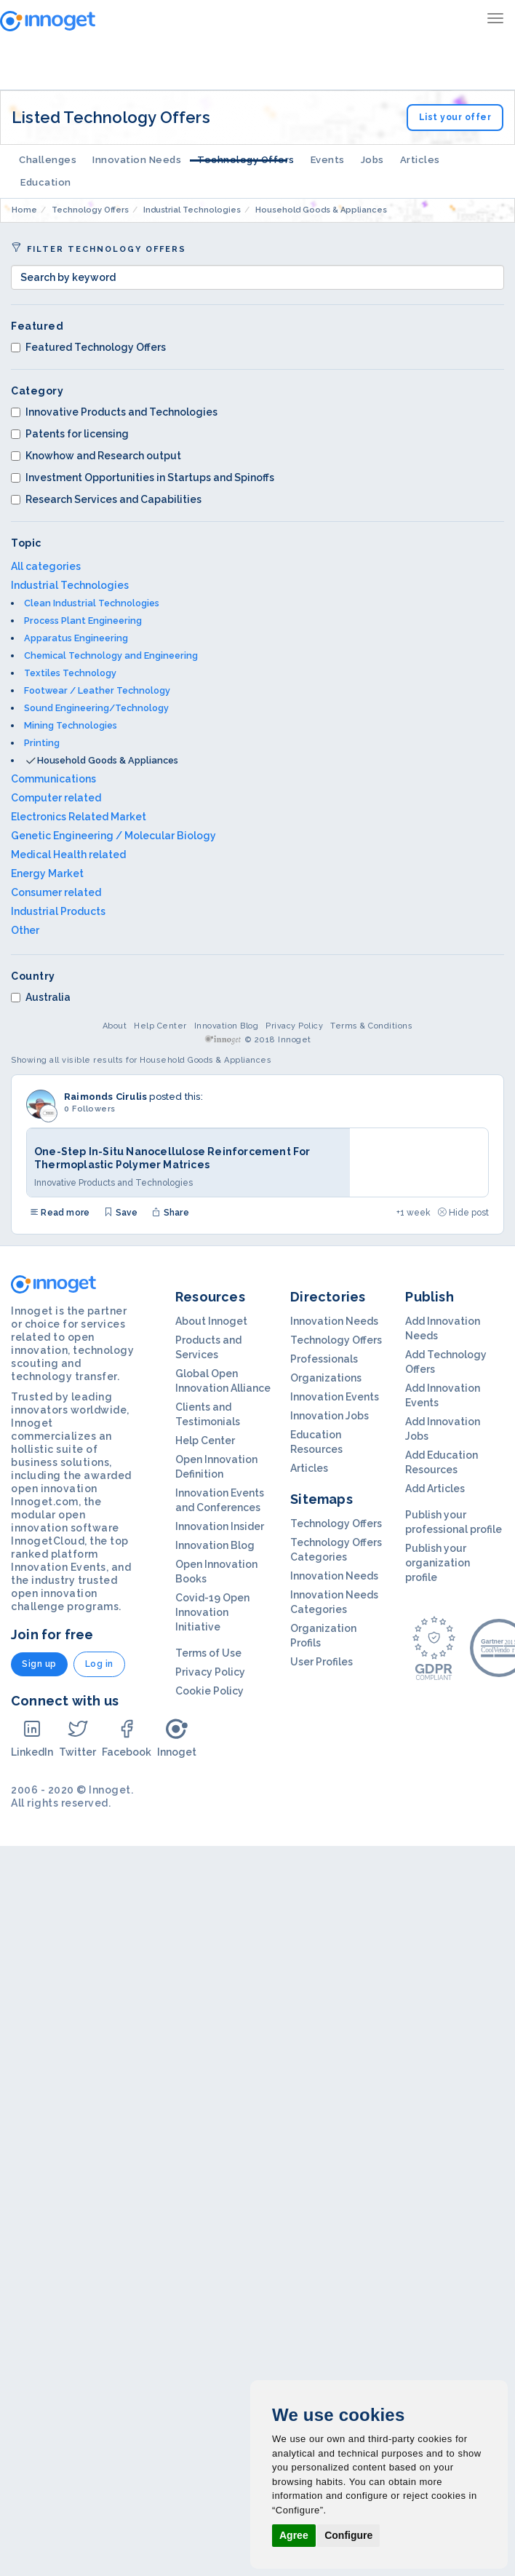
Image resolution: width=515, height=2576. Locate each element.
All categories (46, 566)
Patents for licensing (70, 434)
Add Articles (435, 1488)
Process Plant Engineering (83, 620)
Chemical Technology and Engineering (111, 655)
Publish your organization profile (437, 1562)
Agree (293, 2535)
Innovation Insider (219, 1526)
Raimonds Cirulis (105, 1096)
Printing (42, 742)
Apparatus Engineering (76, 638)
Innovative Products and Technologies (114, 412)
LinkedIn (32, 1738)
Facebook (126, 1738)
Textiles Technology (70, 672)
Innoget (176, 1738)
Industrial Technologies (70, 585)
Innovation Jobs (329, 1416)
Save (120, 1213)
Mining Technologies (70, 725)
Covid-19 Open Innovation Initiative (212, 1612)
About (115, 1026)
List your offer (455, 117)
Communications (53, 779)
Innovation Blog (226, 1026)
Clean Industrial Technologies (91, 603)
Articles (420, 159)
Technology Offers (246, 159)
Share (170, 1213)
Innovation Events (334, 1397)
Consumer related (56, 892)
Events (328, 159)
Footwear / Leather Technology (97, 690)
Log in (99, 1664)
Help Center (160, 1026)
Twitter (77, 1738)
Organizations (326, 1378)
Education (45, 182)
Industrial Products (58, 911)
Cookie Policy (209, 1691)
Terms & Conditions (371, 1026)
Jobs (372, 159)
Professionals (324, 1359)
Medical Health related (68, 854)
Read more (59, 1213)
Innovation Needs (136, 159)
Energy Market (47, 873)
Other (25, 930)
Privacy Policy (294, 1026)
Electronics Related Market (78, 817)
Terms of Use (208, 1653)
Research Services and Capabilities (106, 499)
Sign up (39, 1664)
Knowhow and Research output (96, 455)
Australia (41, 997)
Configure (348, 2535)
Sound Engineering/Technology (96, 707)
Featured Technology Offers (88, 347)
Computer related (56, 798)
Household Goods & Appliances (107, 760)
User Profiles (321, 1662)
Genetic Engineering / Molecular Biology (113, 835)
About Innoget (211, 1321)
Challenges (47, 159)
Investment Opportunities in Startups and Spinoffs (142, 477)
